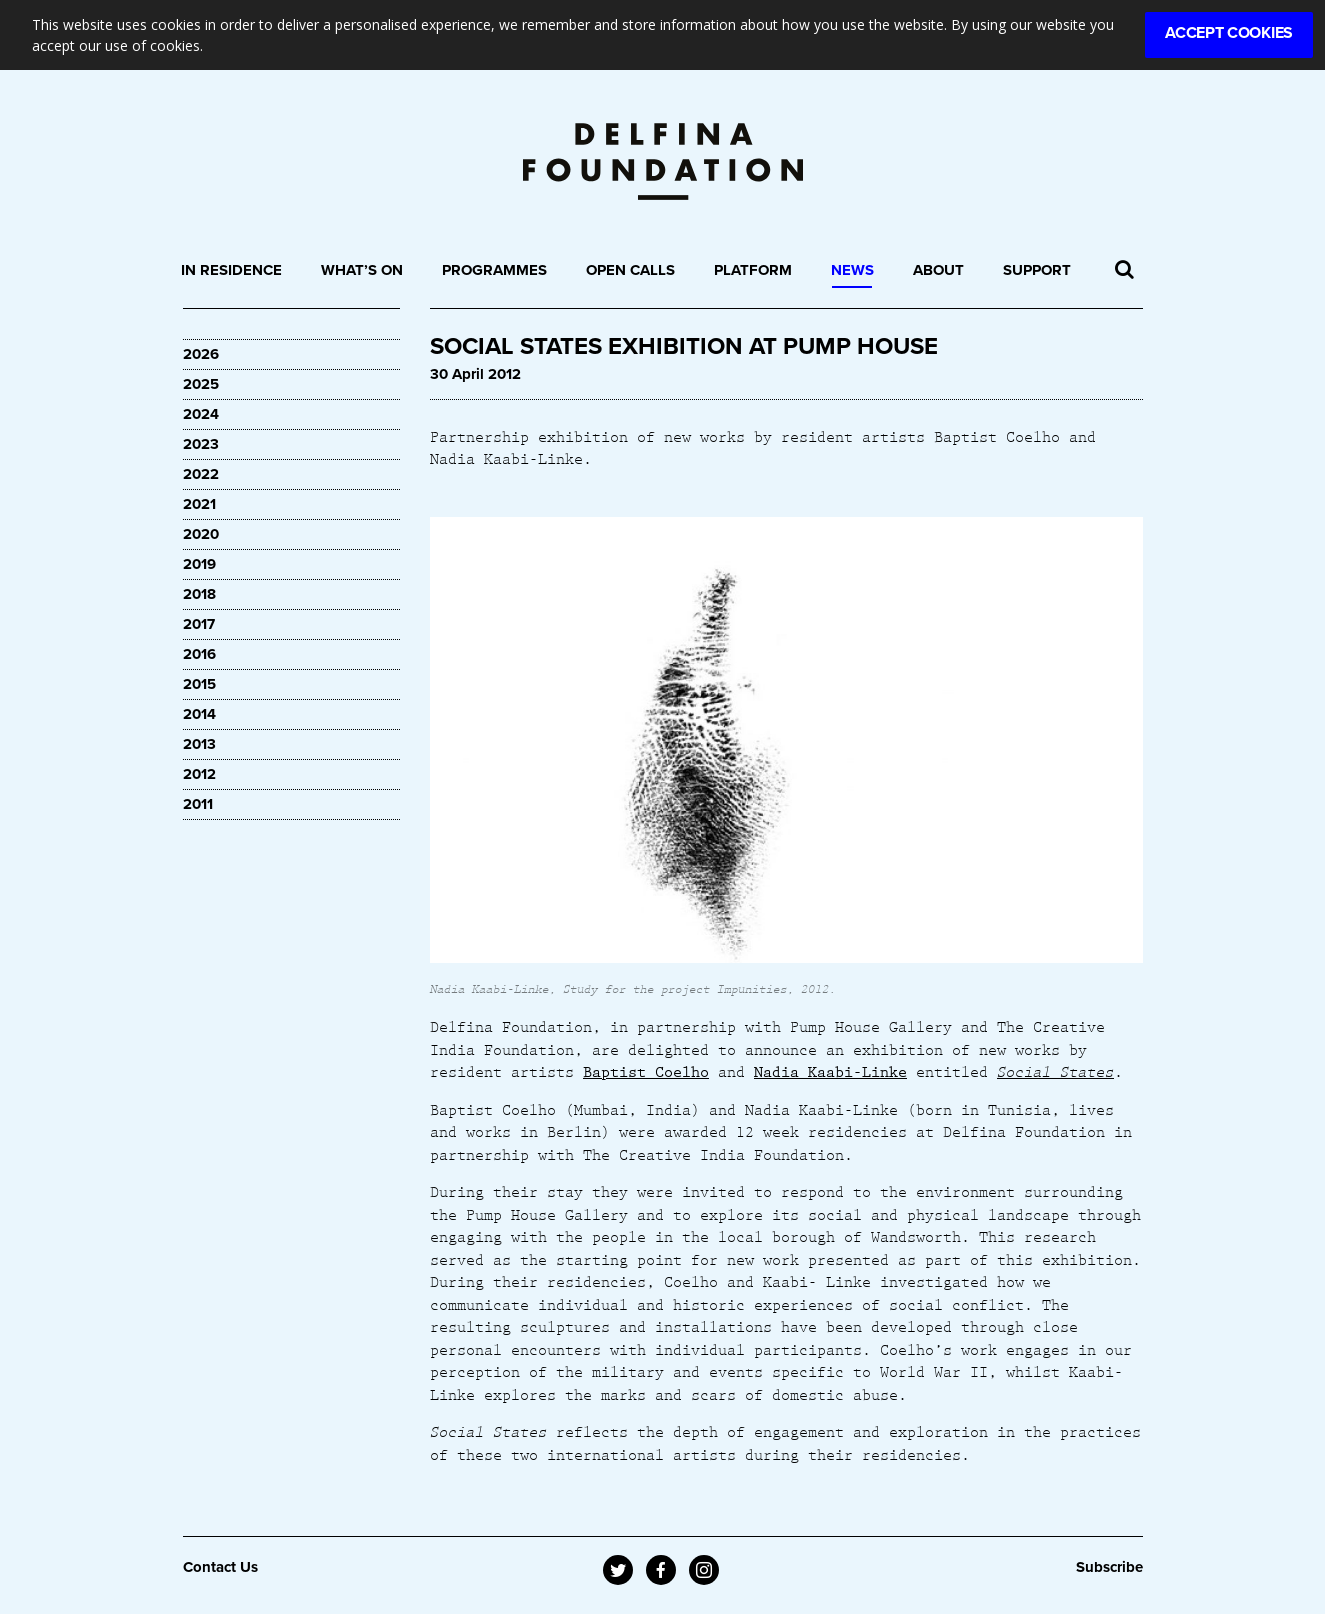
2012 (199, 774)
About (938, 270)
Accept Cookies (1229, 33)
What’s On (362, 270)
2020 (201, 534)
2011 (198, 804)
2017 (199, 624)
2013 (199, 744)
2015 (199, 684)
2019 (199, 564)
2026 (201, 354)
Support (1037, 270)
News (852, 270)
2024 (201, 414)
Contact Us (220, 1567)
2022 (201, 474)
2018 (199, 594)
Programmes (494, 270)
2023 (201, 444)
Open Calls (630, 270)
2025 (201, 384)
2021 (199, 504)
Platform (753, 270)
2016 (199, 654)
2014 (199, 714)
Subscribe (1109, 1567)
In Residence (231, 270)
